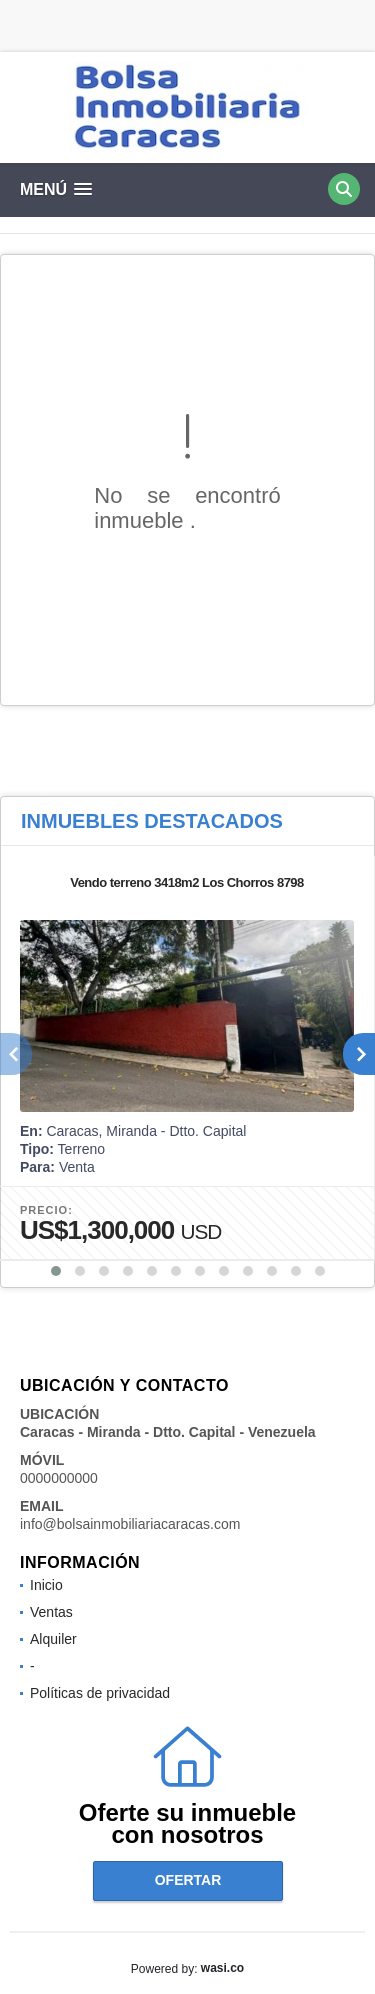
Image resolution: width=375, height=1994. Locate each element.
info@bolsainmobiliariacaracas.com (130, 1524)
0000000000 (59, 1478)
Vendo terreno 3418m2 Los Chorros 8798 (187, 882)
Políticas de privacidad (100, 1693)
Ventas (51, 1612)
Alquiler (53, 1639)
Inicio (46, 1585)
